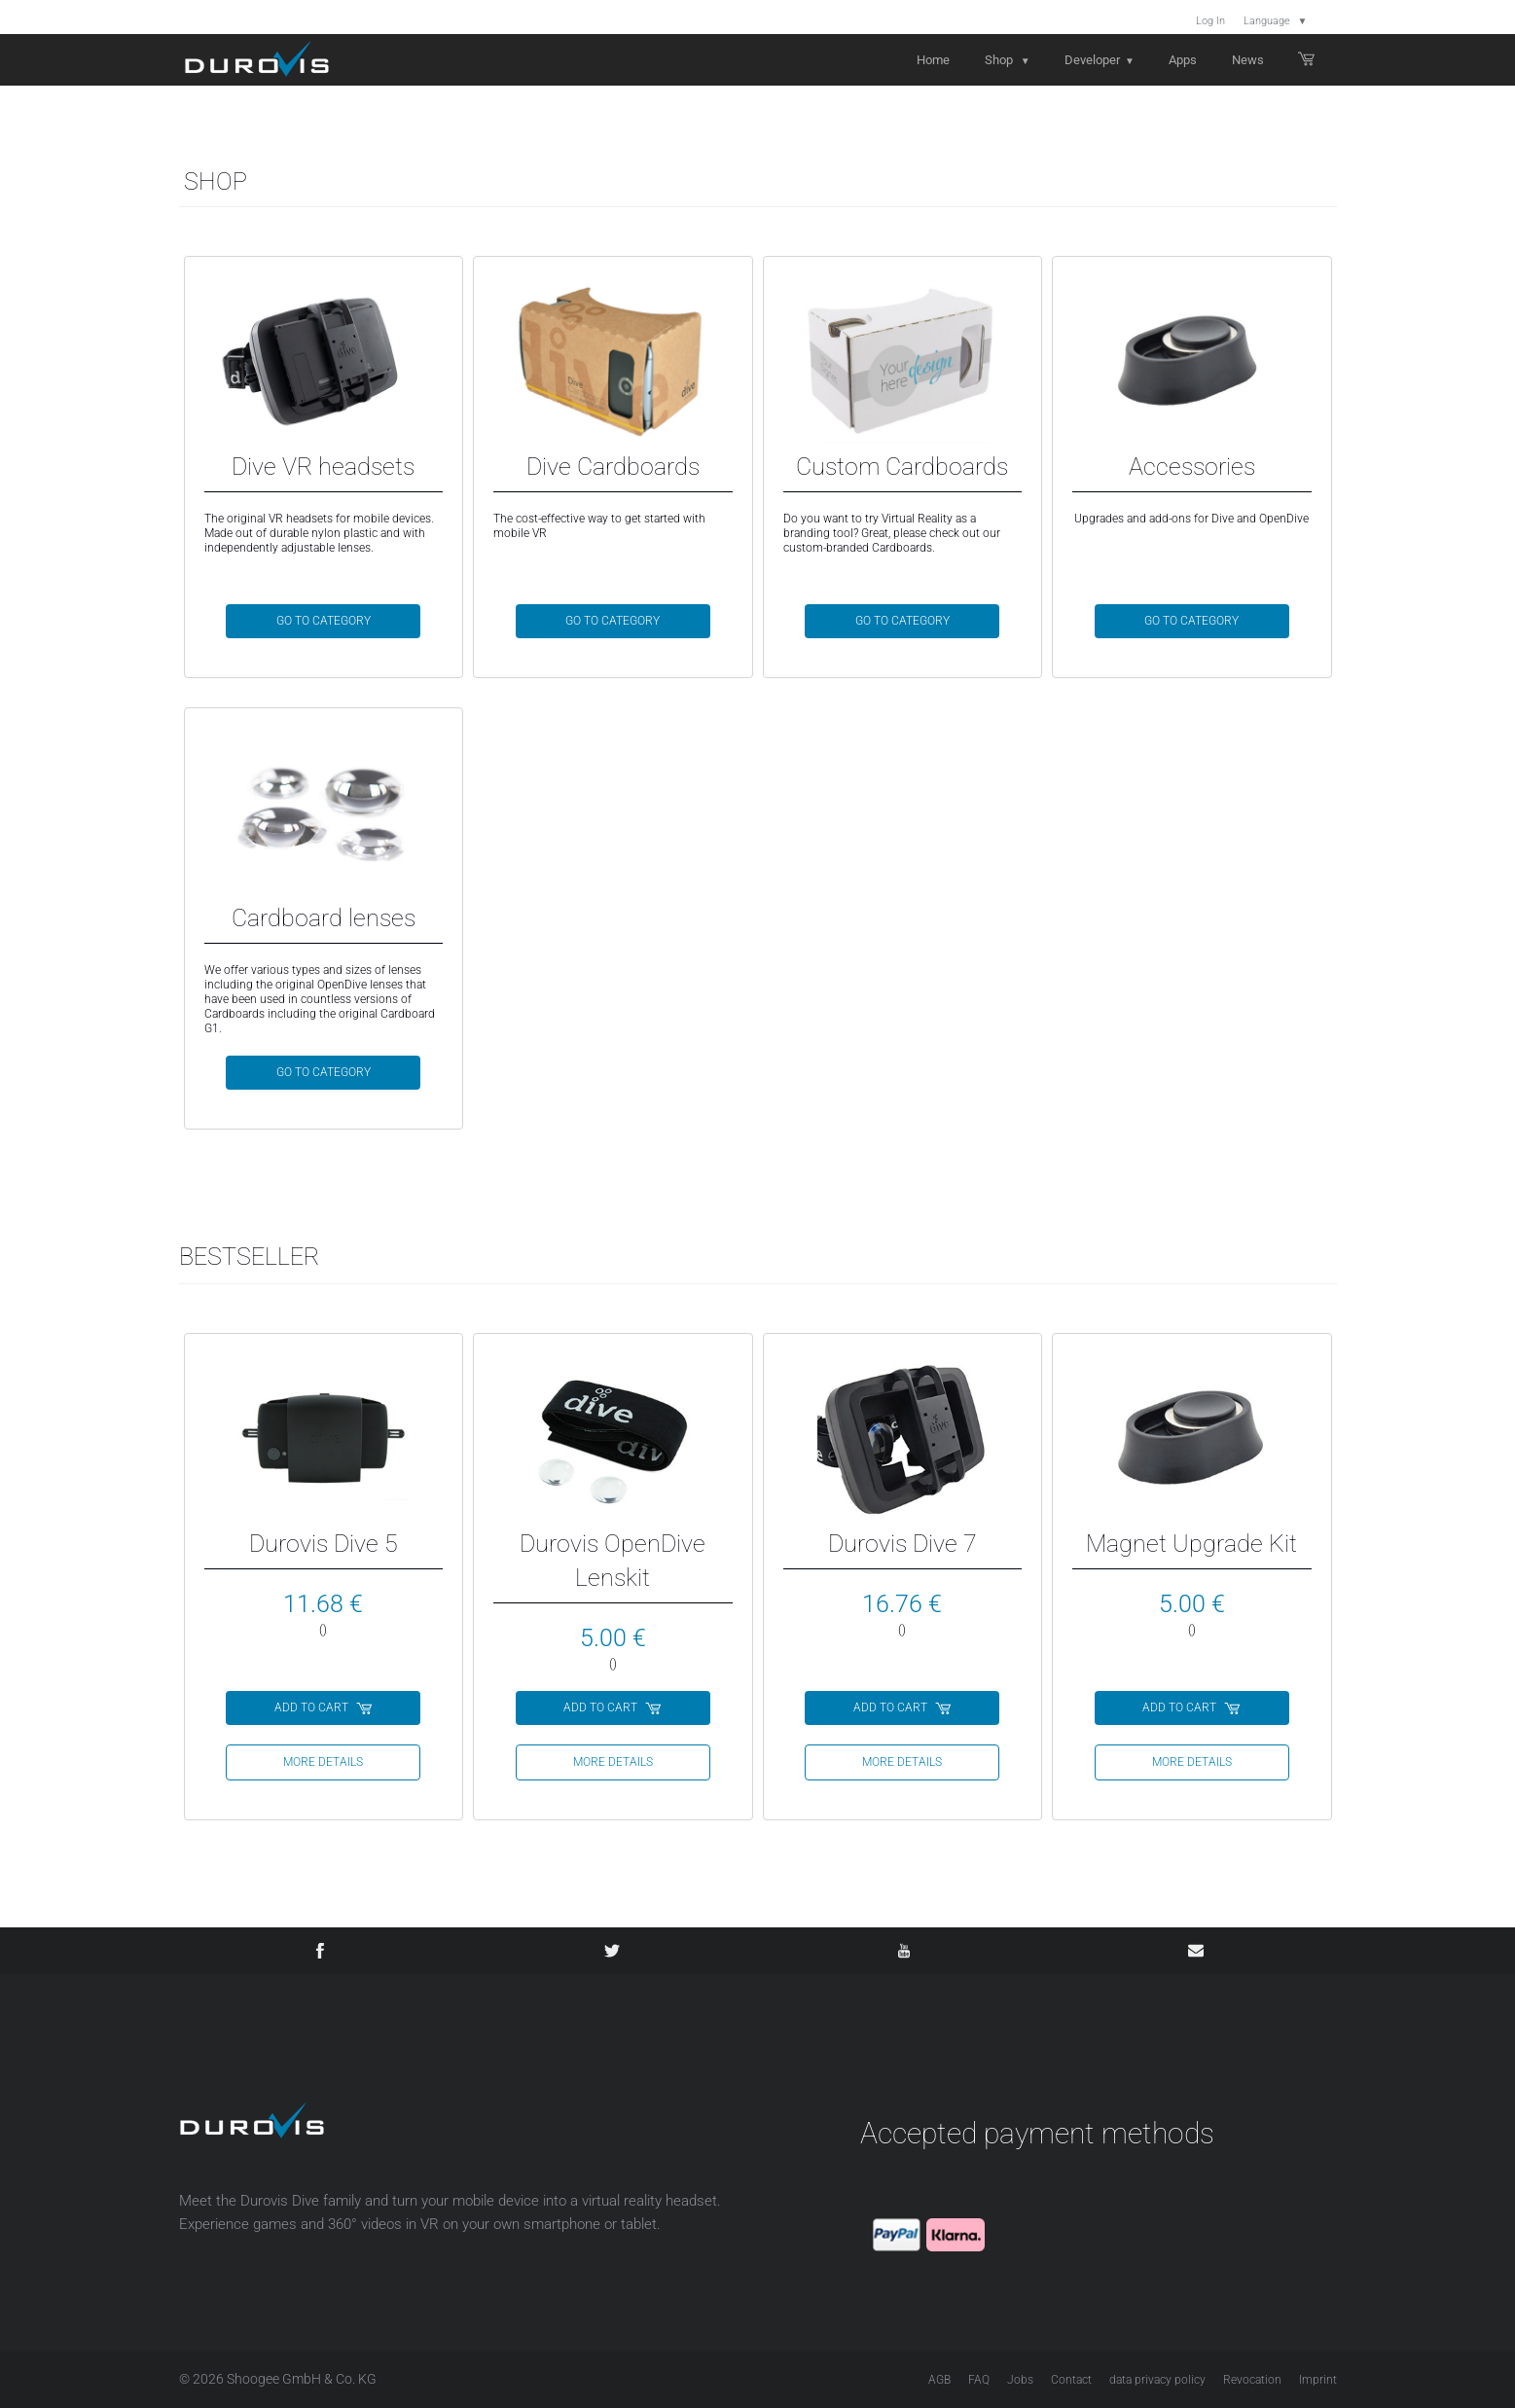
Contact (1071, 2380)
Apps (1183, 60)
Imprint (1318, 2380)
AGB (939, 2380)
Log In (1210, 21)
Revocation (1252, 2380)
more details (323, 1762)
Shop (1007, 60)
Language (1276, 21)
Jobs (1020, 2380)
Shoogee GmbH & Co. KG (302, 2379)
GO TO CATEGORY (323, 621)
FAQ (979, 2380)
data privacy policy (1157, 2380)
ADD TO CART (323, 1707)
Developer (1099, 60)
